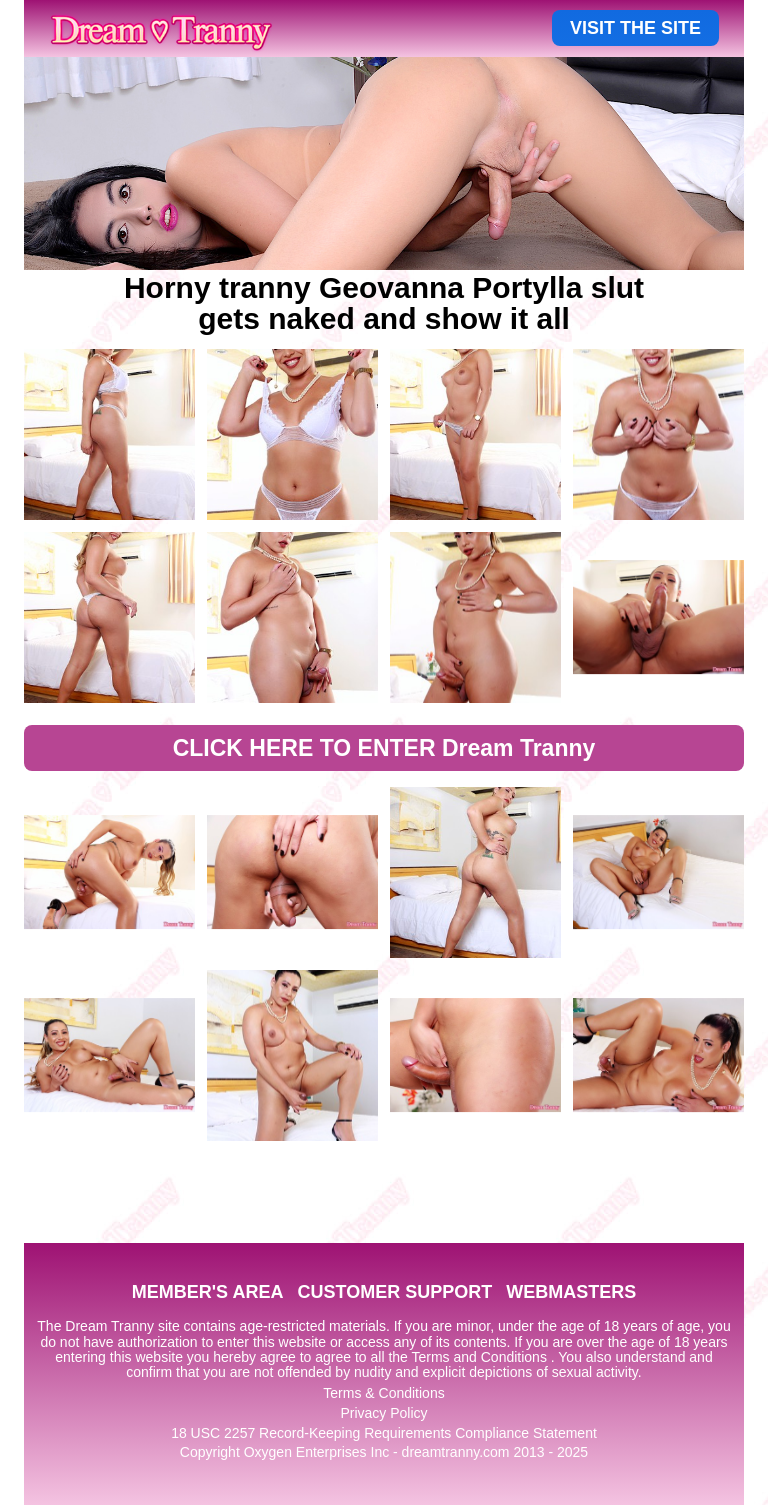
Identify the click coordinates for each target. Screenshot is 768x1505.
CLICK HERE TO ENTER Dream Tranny (384, 748)
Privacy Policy (383, 1413)
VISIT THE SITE (635, 28)
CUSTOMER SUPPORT (394, 1292)
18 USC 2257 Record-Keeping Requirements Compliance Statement (384, 1433)
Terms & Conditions (383, 1393)
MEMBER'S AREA (208, 1292)
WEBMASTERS (571, 1292)
